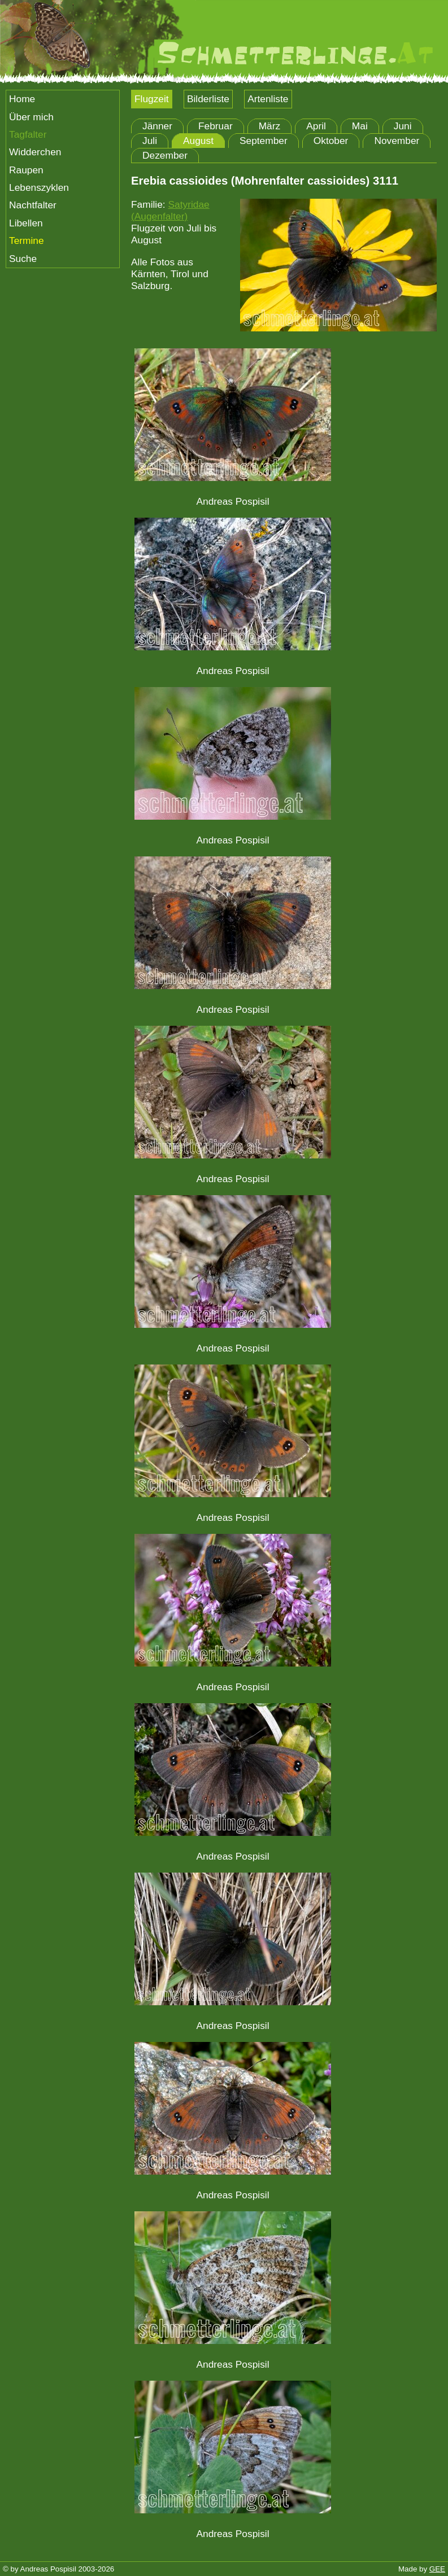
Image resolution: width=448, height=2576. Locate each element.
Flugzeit (151, 98)
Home (22, 98)
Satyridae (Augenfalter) (170, 210)
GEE (437, 2569)
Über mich (31, 117)
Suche (23, 258)
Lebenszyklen (39, 187)
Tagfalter (27, 134)
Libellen (26, 223)
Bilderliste (208, 98)
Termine (26, 240)
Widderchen (35, 152)
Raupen (26, 170)
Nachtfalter (32, 205)
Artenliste (267, 98)
